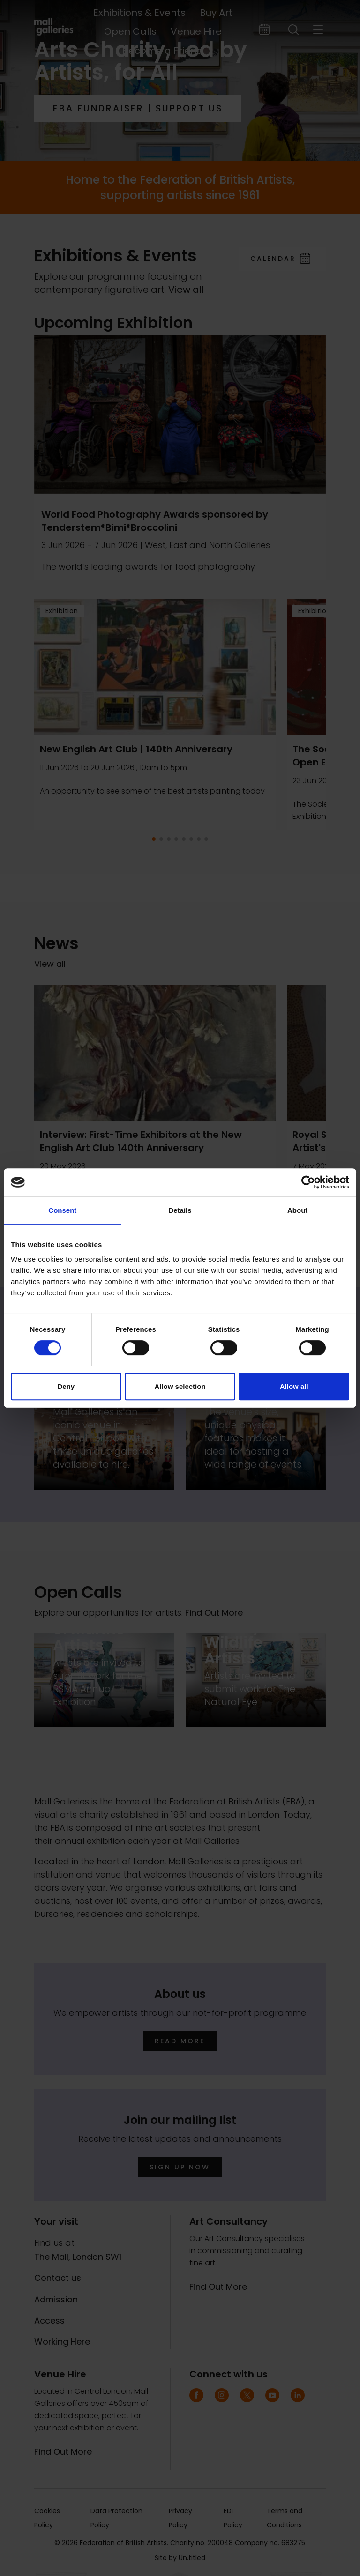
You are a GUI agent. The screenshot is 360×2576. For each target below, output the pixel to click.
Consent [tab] (62, 1210)
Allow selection (179, 1386)
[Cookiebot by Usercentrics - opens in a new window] (308, 1182)
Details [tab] (179, 1210)
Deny (66, 1386)
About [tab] (297, 1210)
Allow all (294, 1386)
